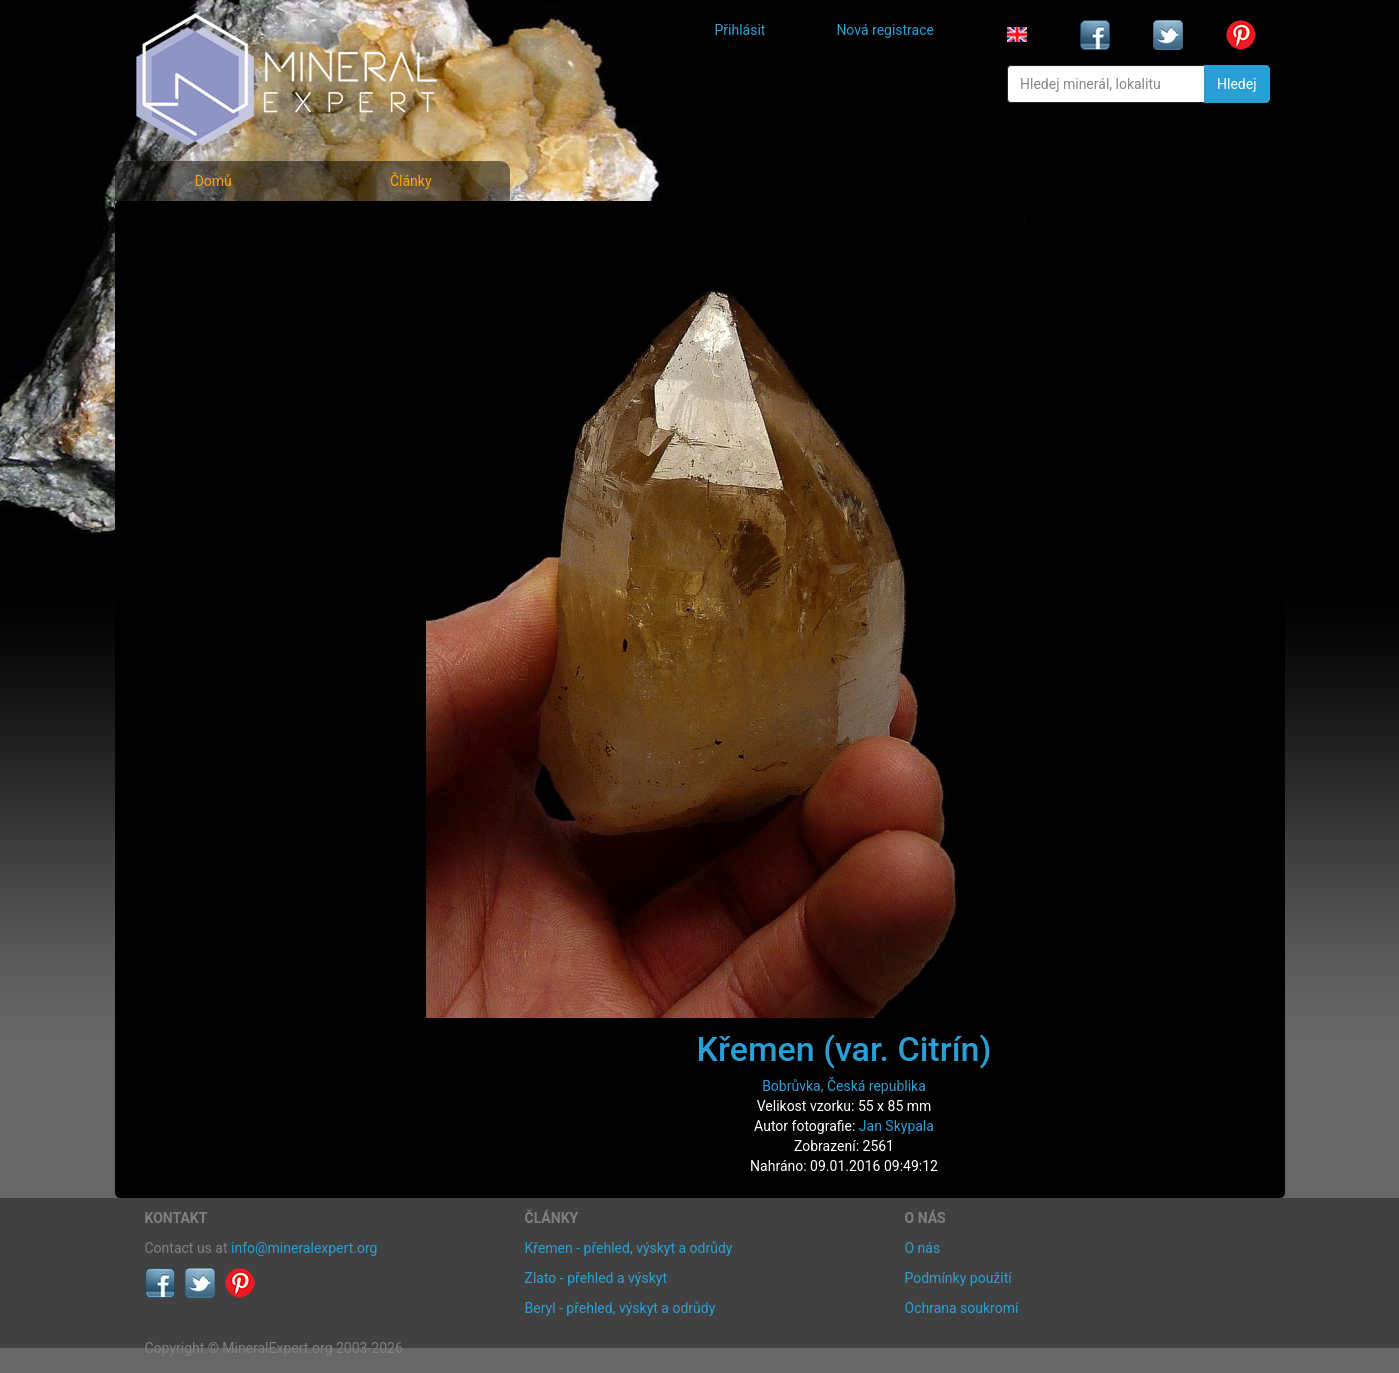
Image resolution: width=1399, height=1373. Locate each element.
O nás (923, 1248)
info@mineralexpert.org (304, 1248)
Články (411, 181)
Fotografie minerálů (224, 230)
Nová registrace (885, 30)
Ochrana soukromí (962, 1308)
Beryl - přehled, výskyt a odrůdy (620, 1308)
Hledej (1236, 84)
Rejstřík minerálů (214, 274)
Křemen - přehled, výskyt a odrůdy (629, 1248)
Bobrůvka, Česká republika (844, 1086)
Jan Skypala (896, 1126)
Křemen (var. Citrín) (844, 1049)
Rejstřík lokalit (203, 362)
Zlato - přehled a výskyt (596, 1278)
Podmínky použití (958, 1278)
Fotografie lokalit (214, 318)
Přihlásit (740, 30)
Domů (213, 181)
